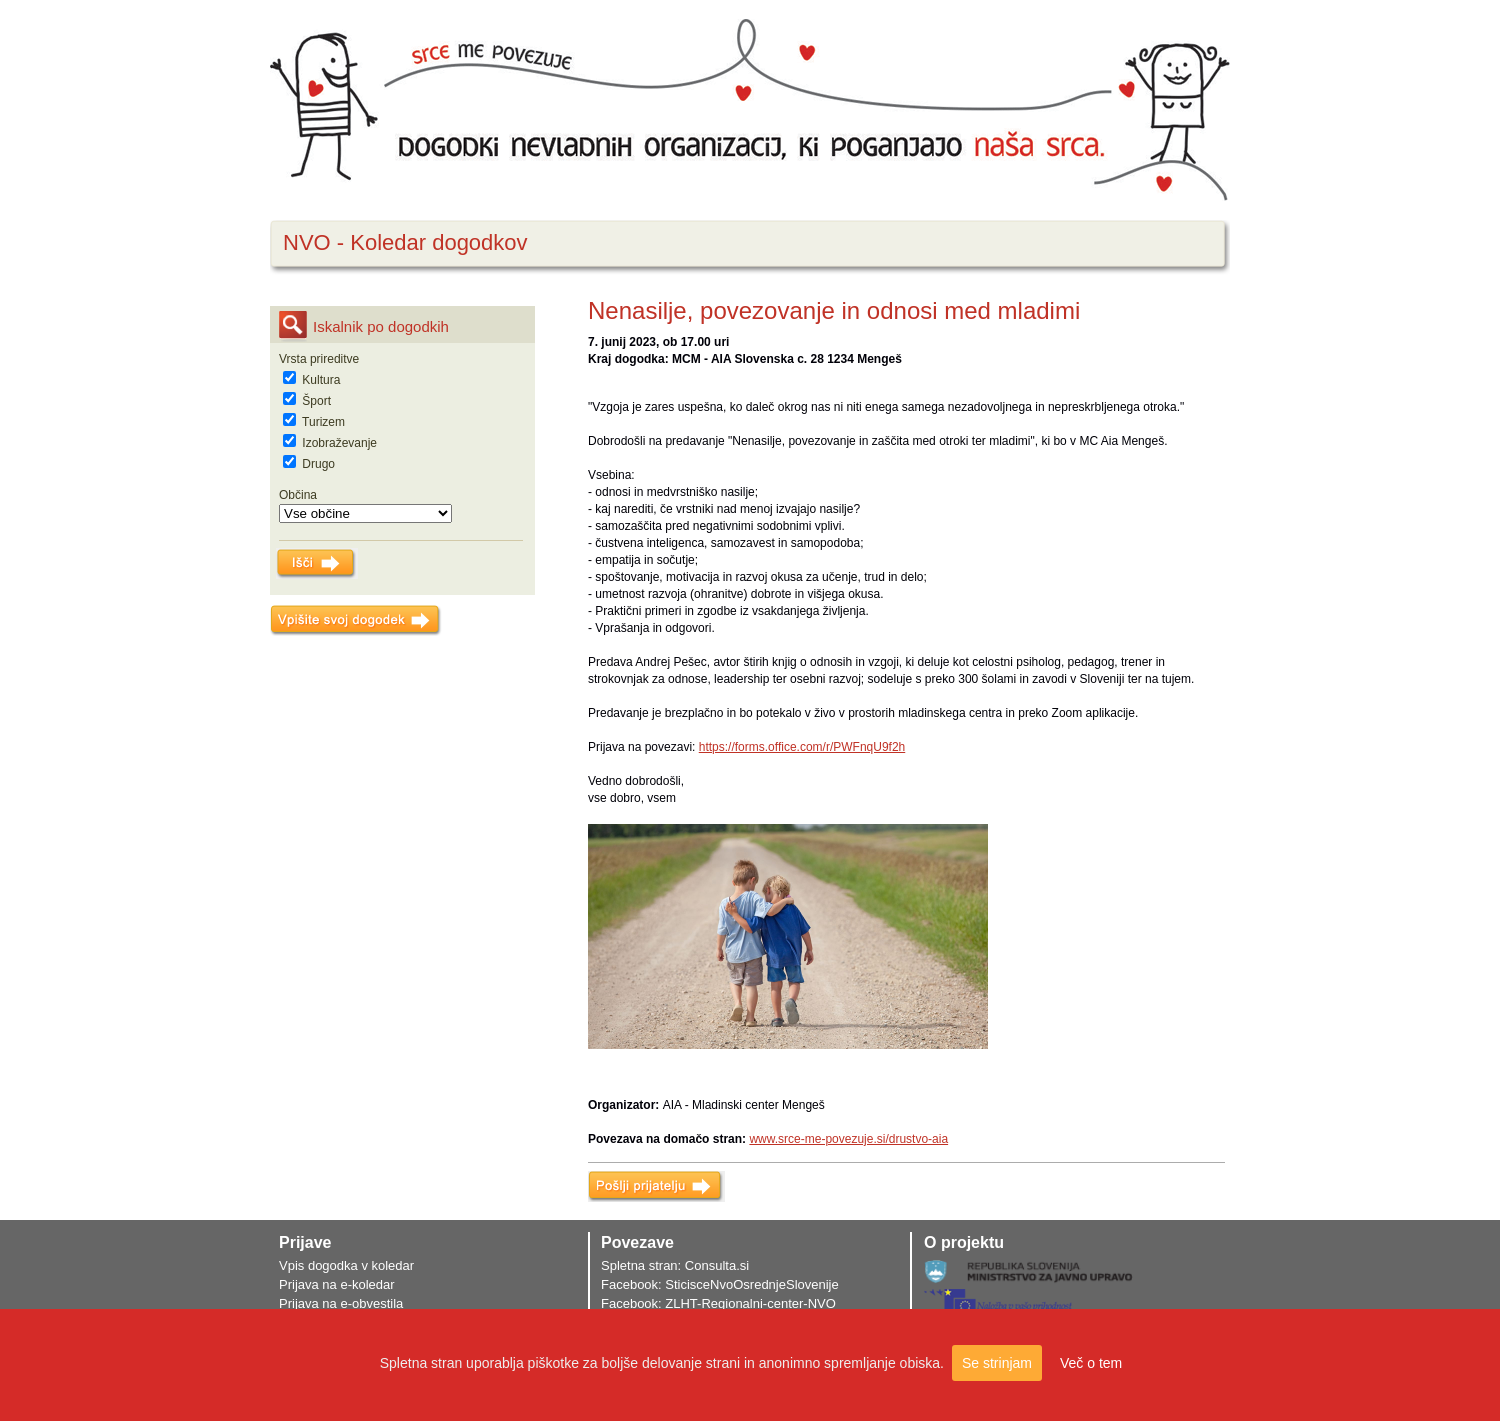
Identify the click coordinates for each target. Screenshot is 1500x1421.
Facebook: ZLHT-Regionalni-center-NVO (718, 1303)
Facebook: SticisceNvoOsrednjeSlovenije (720, 1284)
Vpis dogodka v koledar (346, 1265)
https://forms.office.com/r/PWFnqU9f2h (802, 747)
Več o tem (1091, 1363)
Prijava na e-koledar (337, 1284)
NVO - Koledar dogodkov (405, 242)
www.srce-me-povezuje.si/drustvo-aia (848, 1139)
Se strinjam (997, 1363)
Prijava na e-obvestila (341, 1303)
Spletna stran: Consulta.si (675, 1265)
